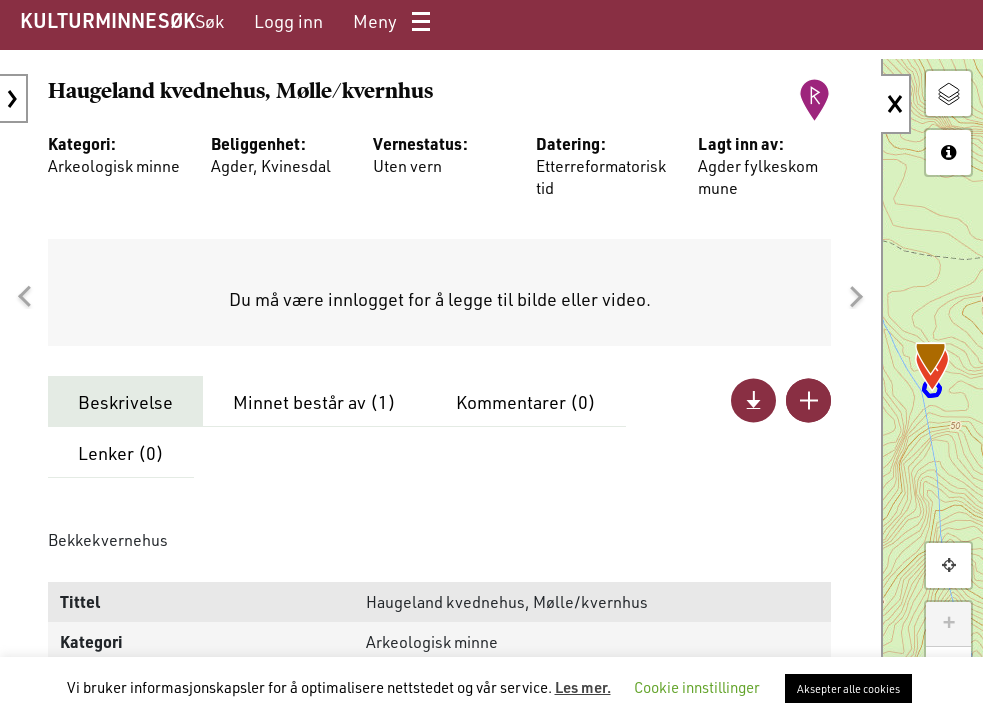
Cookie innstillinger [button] (697, 687)
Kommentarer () (526, 402)
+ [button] (948, 624)
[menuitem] (209, 21)
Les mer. (583, 687)
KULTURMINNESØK (107, 20)
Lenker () (121, 453)
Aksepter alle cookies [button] (848, 688)
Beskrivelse (125, 402)
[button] (24, 297)
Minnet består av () (314, 402)
